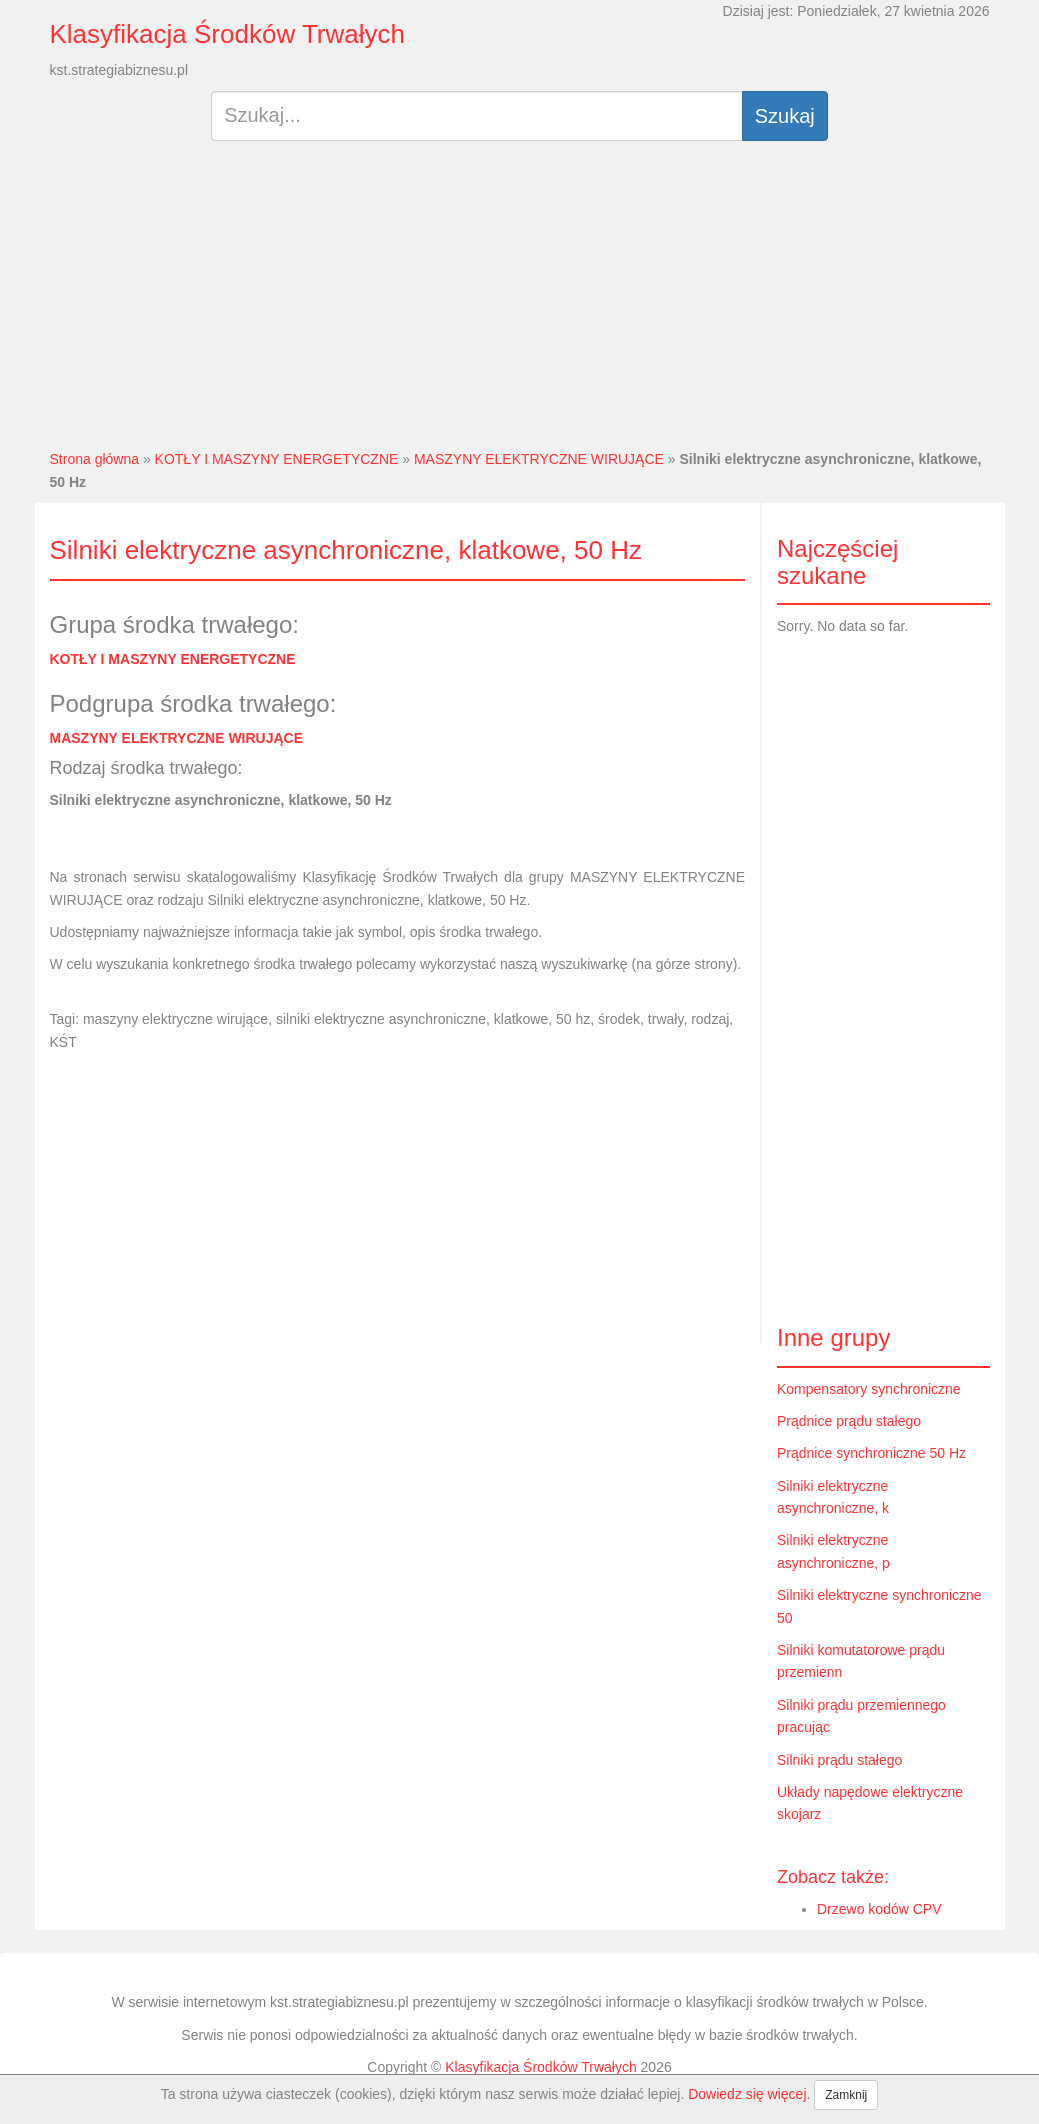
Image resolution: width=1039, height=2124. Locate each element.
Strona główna (95, 459)
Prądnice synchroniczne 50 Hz (871, 1453)
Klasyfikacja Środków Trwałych (227, 34)
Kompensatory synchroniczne (869, 1389)
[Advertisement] (519, 303)
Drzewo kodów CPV (879, 1909)
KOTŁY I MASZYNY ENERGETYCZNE (277, 459)
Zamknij (846, 2095)
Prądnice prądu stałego (849, 1421)
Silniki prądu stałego (839, 1760)
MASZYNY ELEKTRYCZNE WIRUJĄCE (539, 459)
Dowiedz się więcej (747, 2094)
